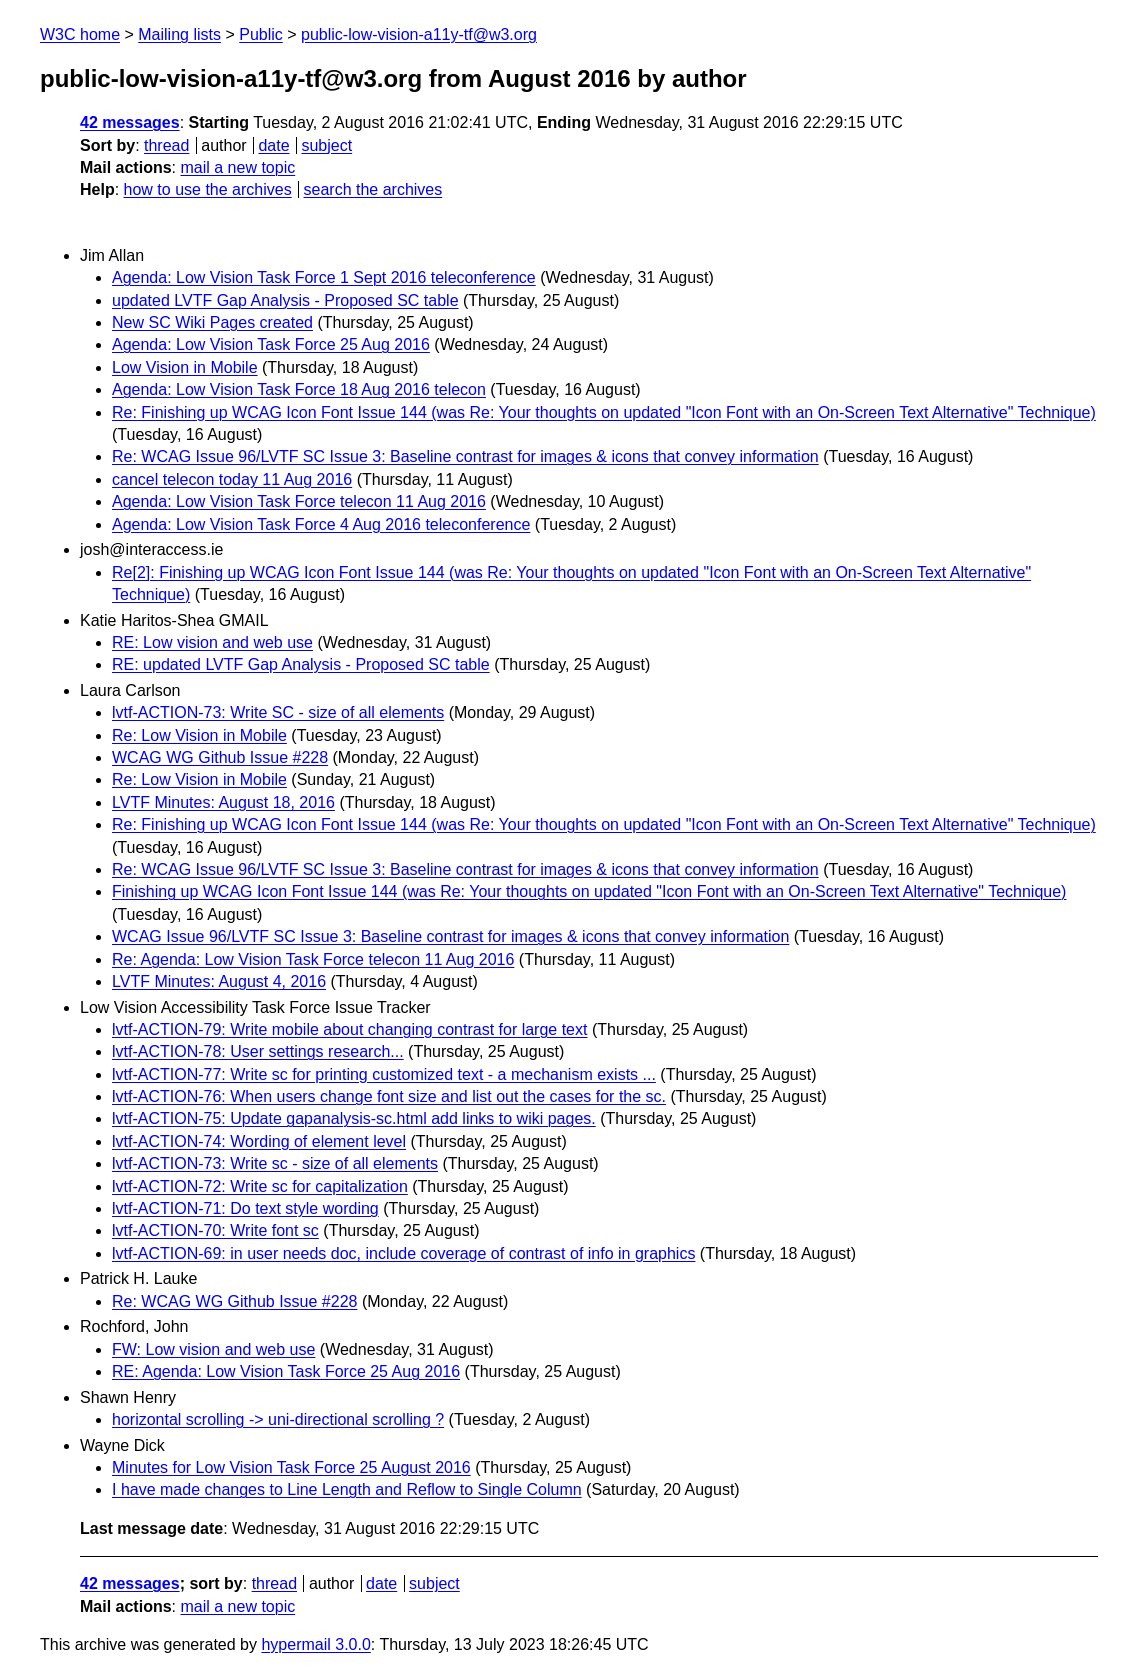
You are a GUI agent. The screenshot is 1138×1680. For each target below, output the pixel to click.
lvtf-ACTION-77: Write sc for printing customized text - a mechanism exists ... (384, 1074)
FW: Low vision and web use (213, 1349)
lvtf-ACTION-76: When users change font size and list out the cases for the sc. (389, 1096)
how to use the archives (208, 189)
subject (326, 145)
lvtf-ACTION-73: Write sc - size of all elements (275, 1163)
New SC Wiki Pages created (212, 322)
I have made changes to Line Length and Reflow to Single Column (347, 1489)
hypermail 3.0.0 (315, 1644)
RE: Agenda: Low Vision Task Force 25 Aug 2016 (286, 1371)
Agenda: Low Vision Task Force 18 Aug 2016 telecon (299, 389)
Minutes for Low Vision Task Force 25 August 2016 (291, 1467)
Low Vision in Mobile (185, 367)
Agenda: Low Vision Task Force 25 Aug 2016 (271, 344)
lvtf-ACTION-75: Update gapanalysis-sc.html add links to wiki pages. (354, 1118)
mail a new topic (237, 167)
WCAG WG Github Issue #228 (220, 757)
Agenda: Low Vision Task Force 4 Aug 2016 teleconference (321, 524)
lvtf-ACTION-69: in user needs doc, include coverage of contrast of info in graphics (403, 1253)
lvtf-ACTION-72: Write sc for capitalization (260, 1186)
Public (261, 34)
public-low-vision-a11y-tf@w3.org (419, 34)
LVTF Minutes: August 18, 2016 (223, 802)
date (273, 145)
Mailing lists (179, 34)
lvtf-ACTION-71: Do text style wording (245, 1208)
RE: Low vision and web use (212, 642)
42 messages (130, 122)
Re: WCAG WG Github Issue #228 (234, 1301)
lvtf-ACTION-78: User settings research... (258, 1051)
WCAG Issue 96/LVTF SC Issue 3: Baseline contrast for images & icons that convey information (450, 936)
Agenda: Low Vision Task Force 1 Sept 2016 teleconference (324, 277)
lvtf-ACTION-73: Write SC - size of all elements (278, 712)
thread (166, 145)
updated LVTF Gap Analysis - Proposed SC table (285, 300)
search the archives (373, 189)
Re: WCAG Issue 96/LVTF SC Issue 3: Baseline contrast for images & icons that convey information (465, 456)
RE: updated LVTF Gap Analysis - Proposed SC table (301, 664)
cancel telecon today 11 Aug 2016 (232, 479)
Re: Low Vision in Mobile (199, 735)
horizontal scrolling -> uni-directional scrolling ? (278, 1419)
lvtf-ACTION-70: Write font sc (215, 1230)
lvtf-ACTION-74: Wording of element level (259, 1141)
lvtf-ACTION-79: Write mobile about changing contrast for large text (349, 1029)
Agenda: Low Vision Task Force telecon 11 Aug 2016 (299, 501)
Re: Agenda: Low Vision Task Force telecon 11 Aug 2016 (313, 959)
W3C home (80, 34)
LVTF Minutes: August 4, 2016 (219, 981)
